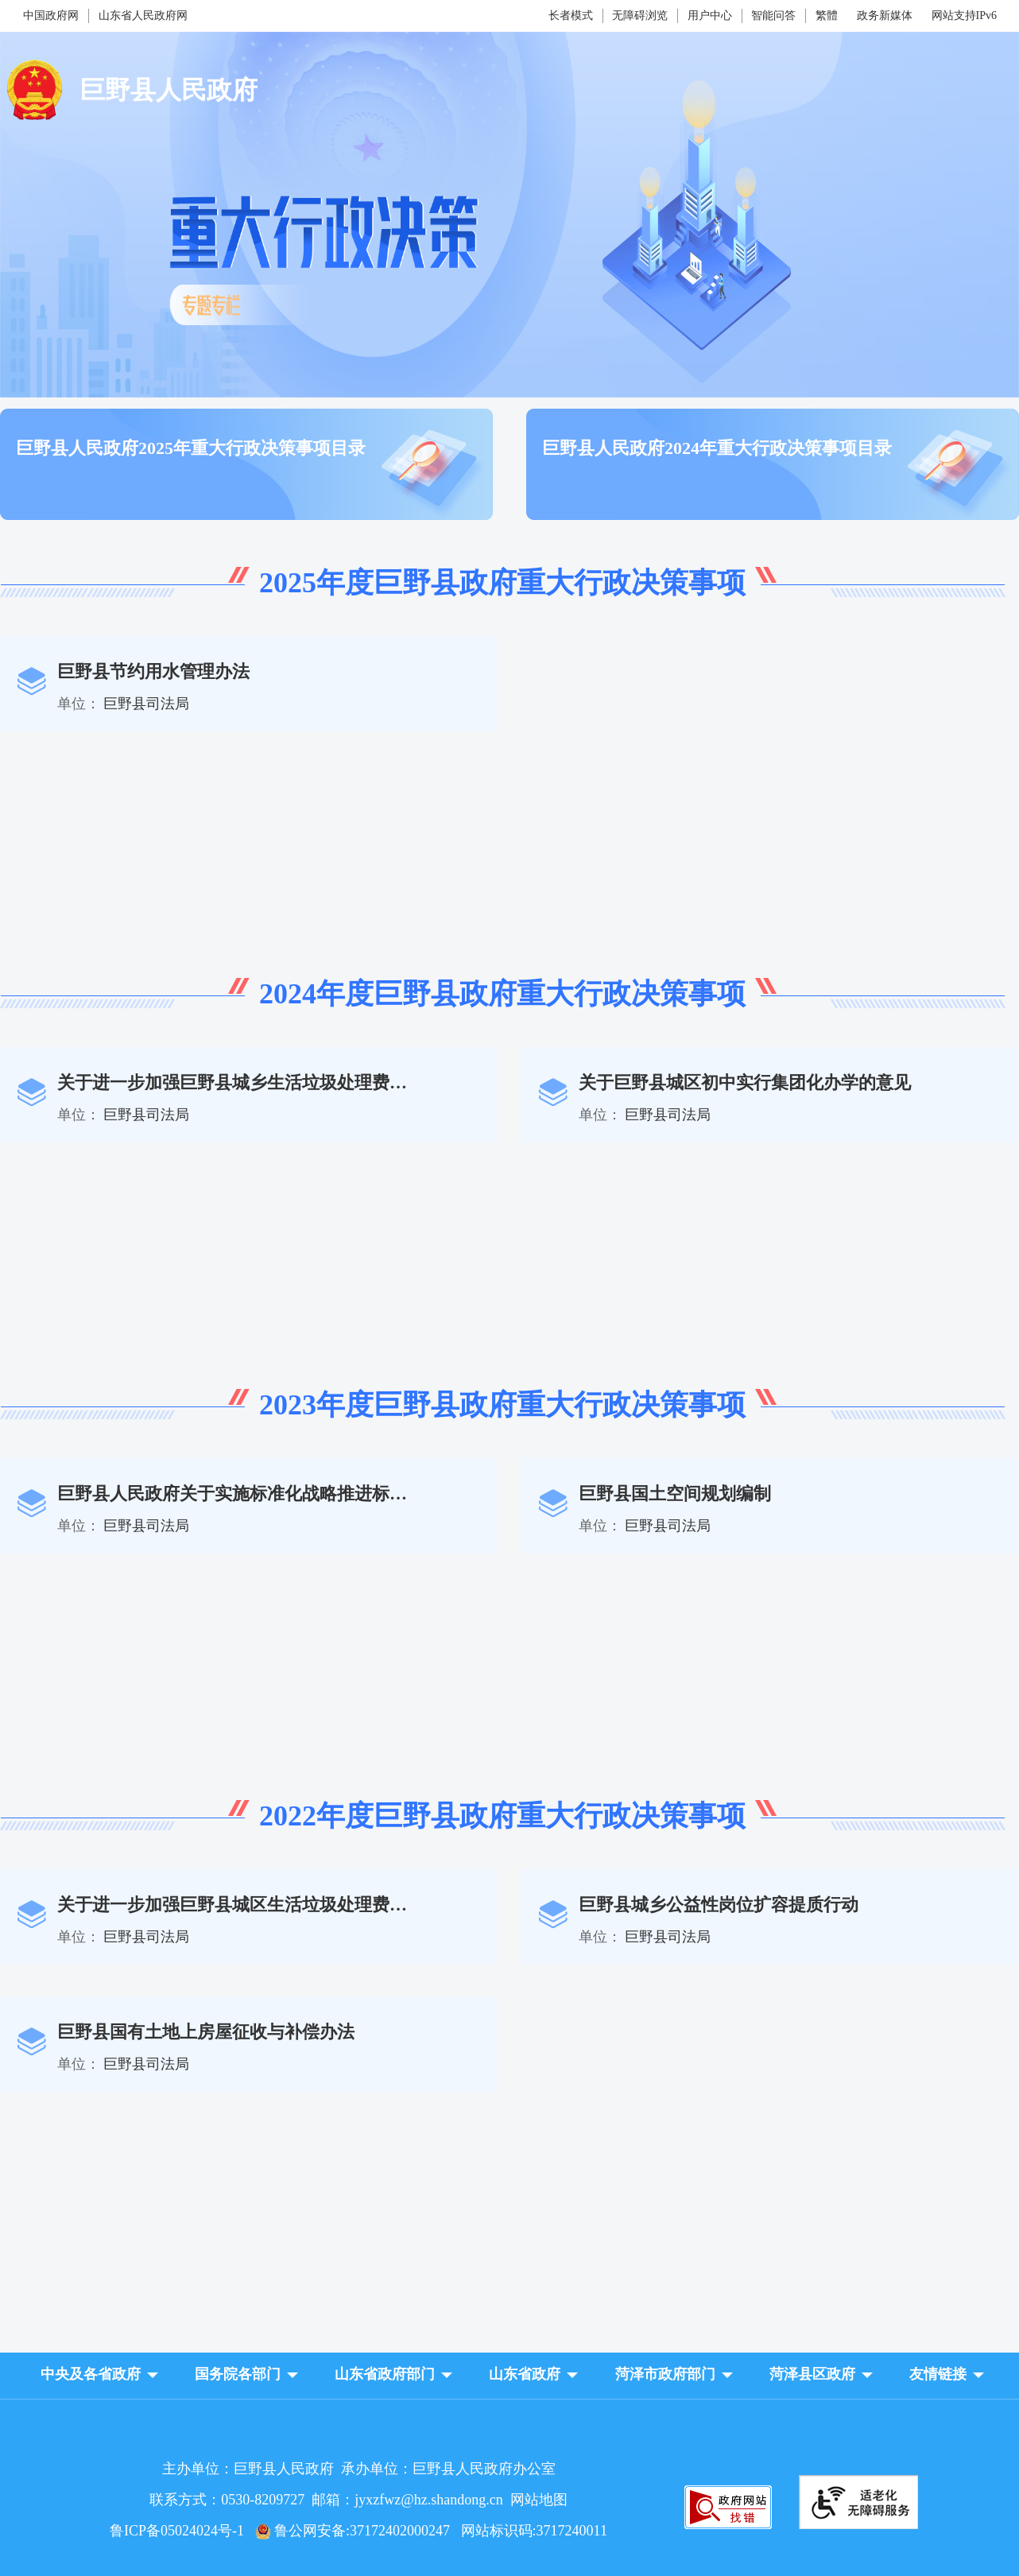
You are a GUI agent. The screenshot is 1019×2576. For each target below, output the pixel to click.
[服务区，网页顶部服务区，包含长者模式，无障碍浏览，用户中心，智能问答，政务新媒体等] (682, 16)
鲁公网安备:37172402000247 (358, 2531)
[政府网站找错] (728, 2524)
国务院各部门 (238, 2374)
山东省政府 (524, 2374)
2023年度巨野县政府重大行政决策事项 (502, 1405)
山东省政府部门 (385, 2374)
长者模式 (570, 15)
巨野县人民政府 (168, 90)
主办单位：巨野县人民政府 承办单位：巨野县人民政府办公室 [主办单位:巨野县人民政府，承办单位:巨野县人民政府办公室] (359, 2469)
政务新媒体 (884, 15)
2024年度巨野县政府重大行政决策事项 (502, 994)
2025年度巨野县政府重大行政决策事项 (502, 583)
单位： (78, 704)
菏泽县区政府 (812, 2374)
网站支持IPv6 (964, 15)
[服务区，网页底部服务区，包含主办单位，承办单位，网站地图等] (509, 2487)
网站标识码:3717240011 (534, 2531)
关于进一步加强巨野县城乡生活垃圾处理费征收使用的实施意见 (302, 1082)
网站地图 (539, 2500)
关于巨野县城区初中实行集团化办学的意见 (745, 1082)
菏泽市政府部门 (665, 2374)
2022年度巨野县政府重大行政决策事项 (502, 1816)
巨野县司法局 (146, 704)
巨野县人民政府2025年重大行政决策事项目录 (191, 448)
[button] (91, 2374)
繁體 (827, 15)
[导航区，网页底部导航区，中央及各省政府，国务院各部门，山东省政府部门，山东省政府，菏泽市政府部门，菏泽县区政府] (509, 2376)
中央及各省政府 (91, 2374)
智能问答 (773, 15)
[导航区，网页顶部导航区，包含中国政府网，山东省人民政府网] (189, 16)
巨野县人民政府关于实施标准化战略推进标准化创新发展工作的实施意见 (337, 1493)
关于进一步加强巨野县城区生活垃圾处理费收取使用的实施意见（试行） (337, 1905)
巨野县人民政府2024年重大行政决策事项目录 (717, 448)
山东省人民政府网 (143, 15)
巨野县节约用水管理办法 (153, 671)
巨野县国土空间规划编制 (675, 1493)
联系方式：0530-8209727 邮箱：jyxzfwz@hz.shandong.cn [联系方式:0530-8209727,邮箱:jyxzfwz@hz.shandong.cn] (329, 2500)
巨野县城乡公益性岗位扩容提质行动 (718, 1905)
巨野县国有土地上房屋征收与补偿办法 (206, 2032)
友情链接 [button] (938, 2374)
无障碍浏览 (640, 15)
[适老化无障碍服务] (858, 2502)
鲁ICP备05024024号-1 (180, 2531)
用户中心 (710, 15)
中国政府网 (51, 15)
